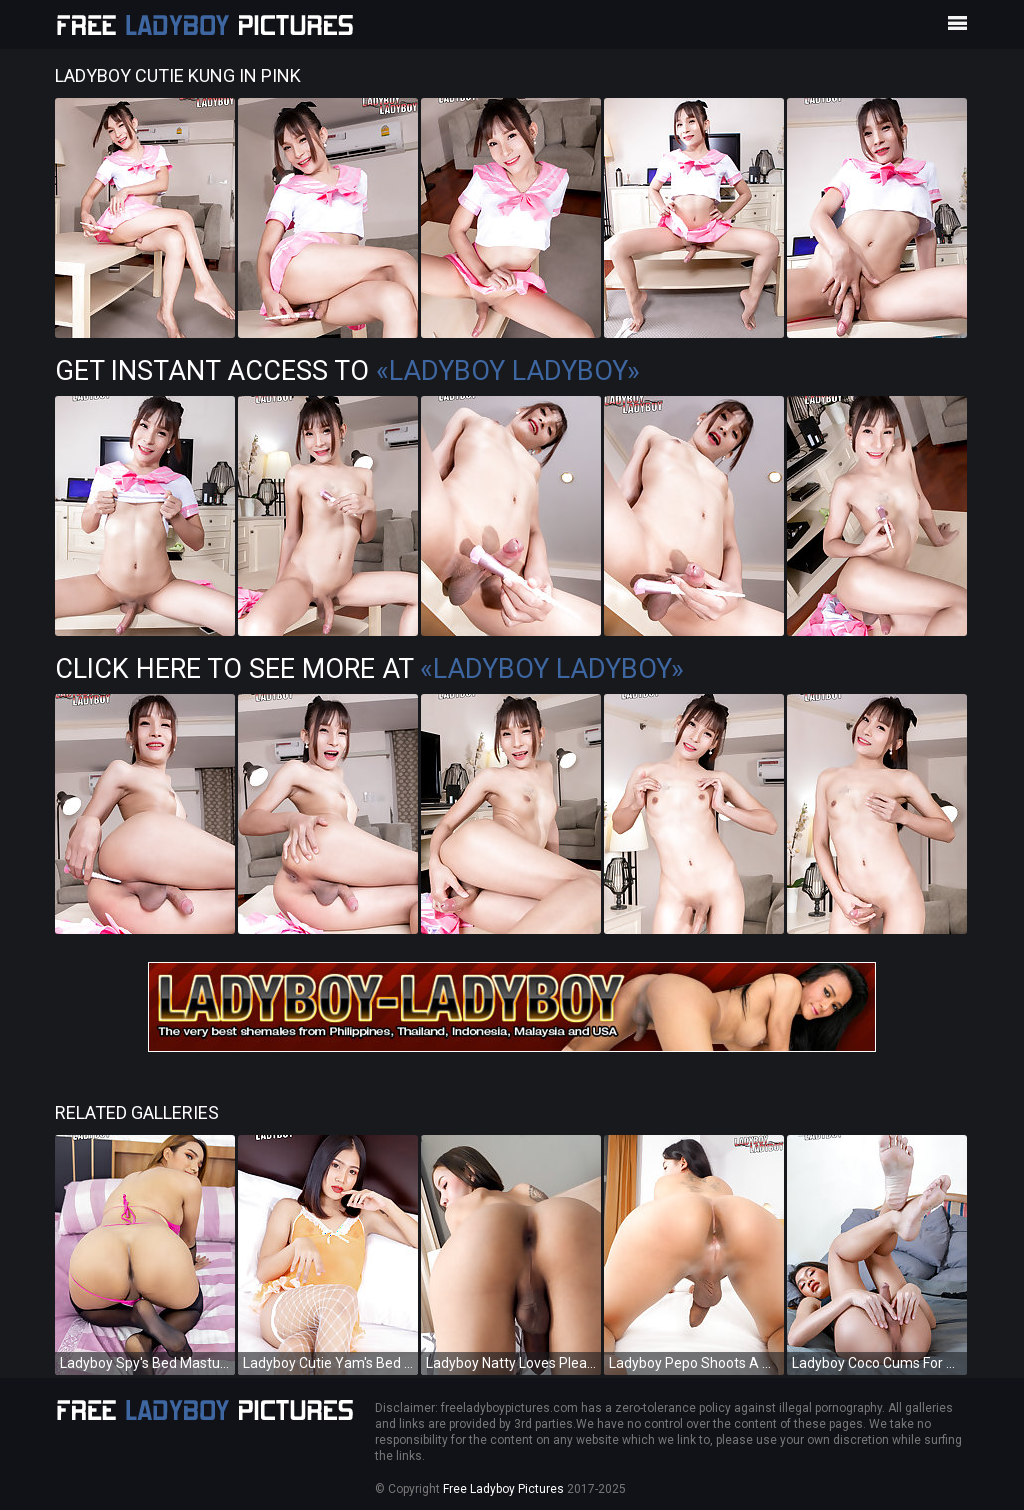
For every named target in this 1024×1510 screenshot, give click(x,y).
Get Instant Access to (347, 371)
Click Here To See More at (369, 669)
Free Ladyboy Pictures (503, 1489)
